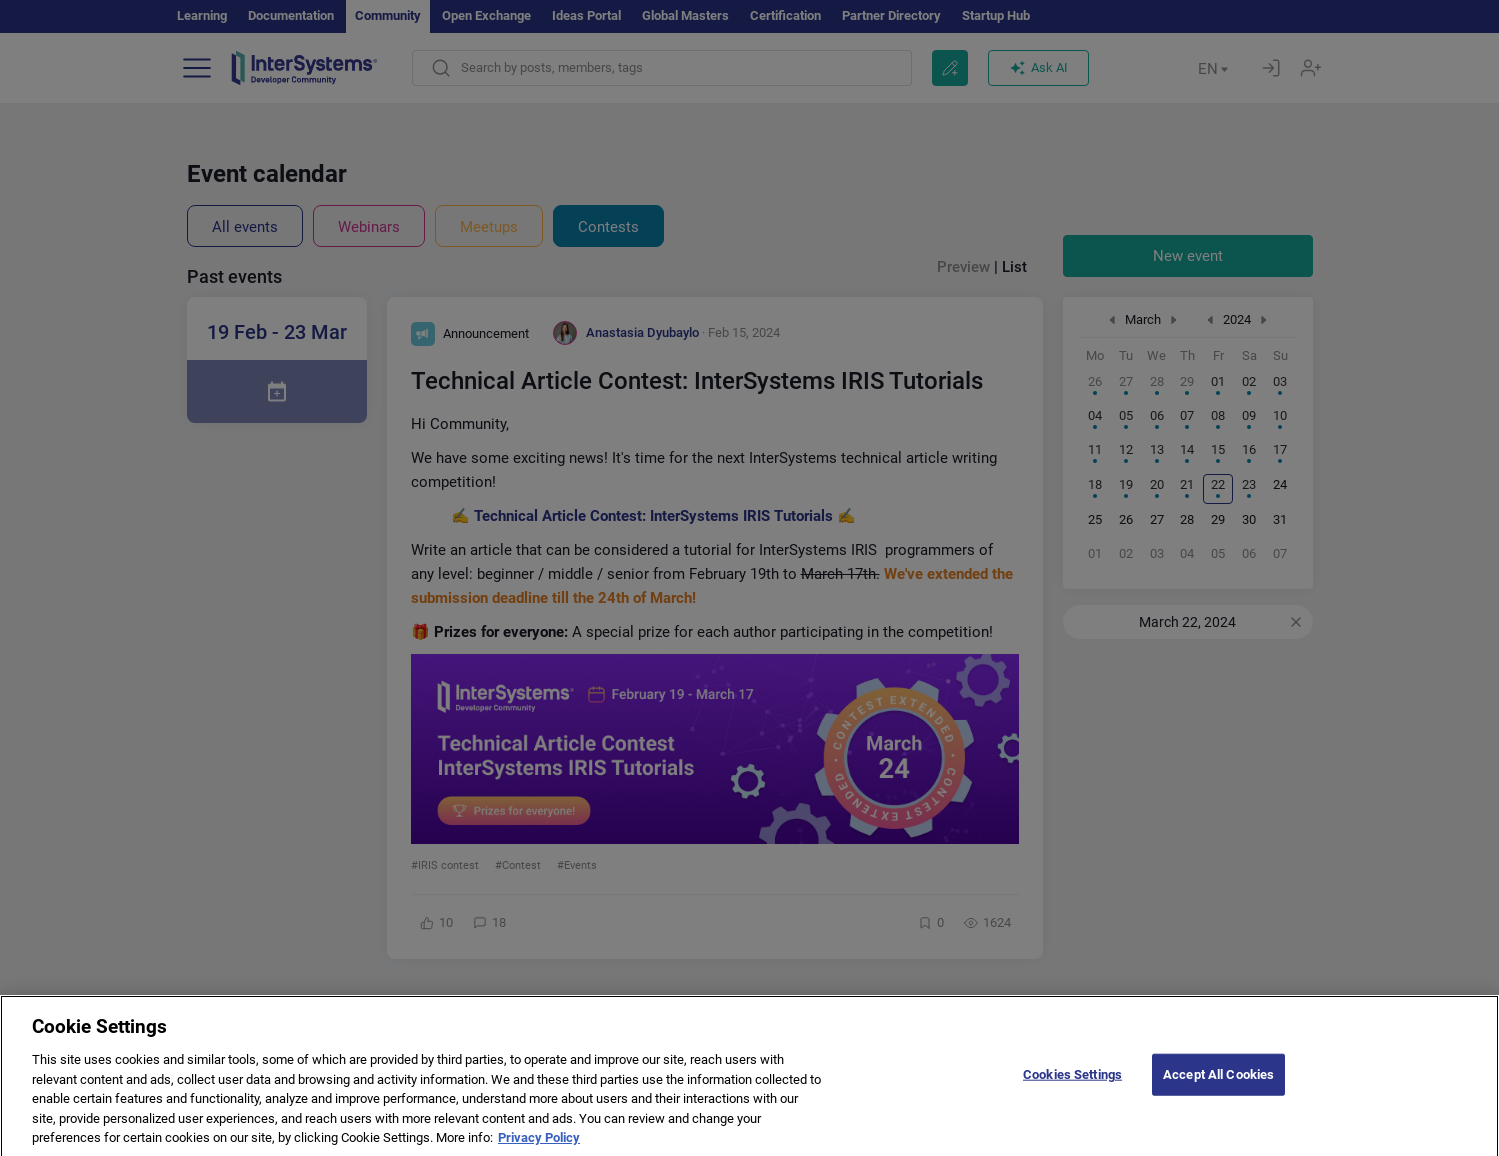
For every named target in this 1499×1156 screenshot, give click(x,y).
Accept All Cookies (1218, 1088)
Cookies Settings (1072, 1088)
